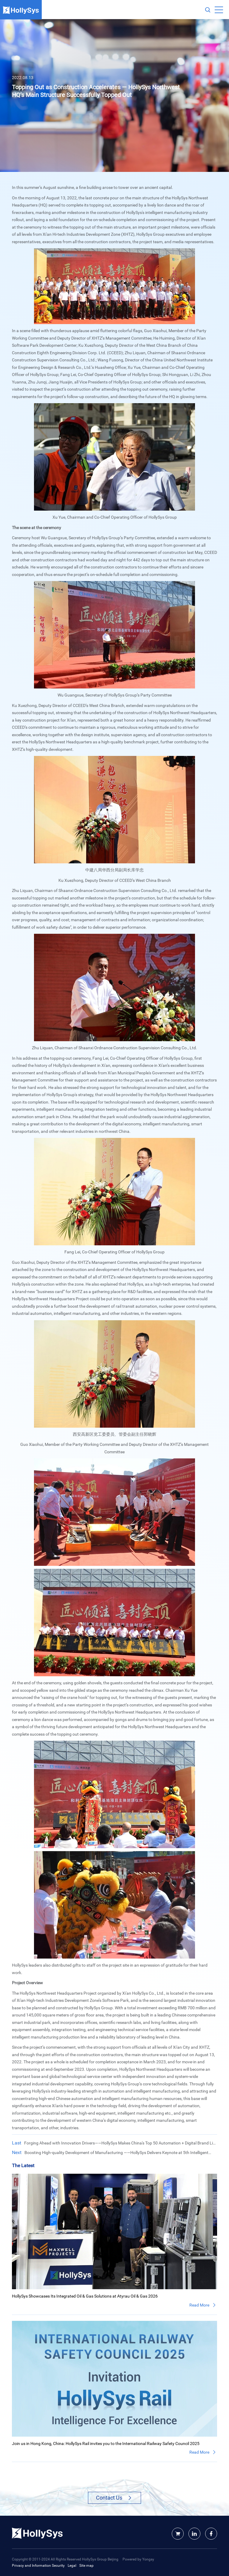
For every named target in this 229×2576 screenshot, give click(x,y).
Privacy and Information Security (38, 2565)
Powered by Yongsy (138, 2559)
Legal (72, 2565)
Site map (86, 2565)
